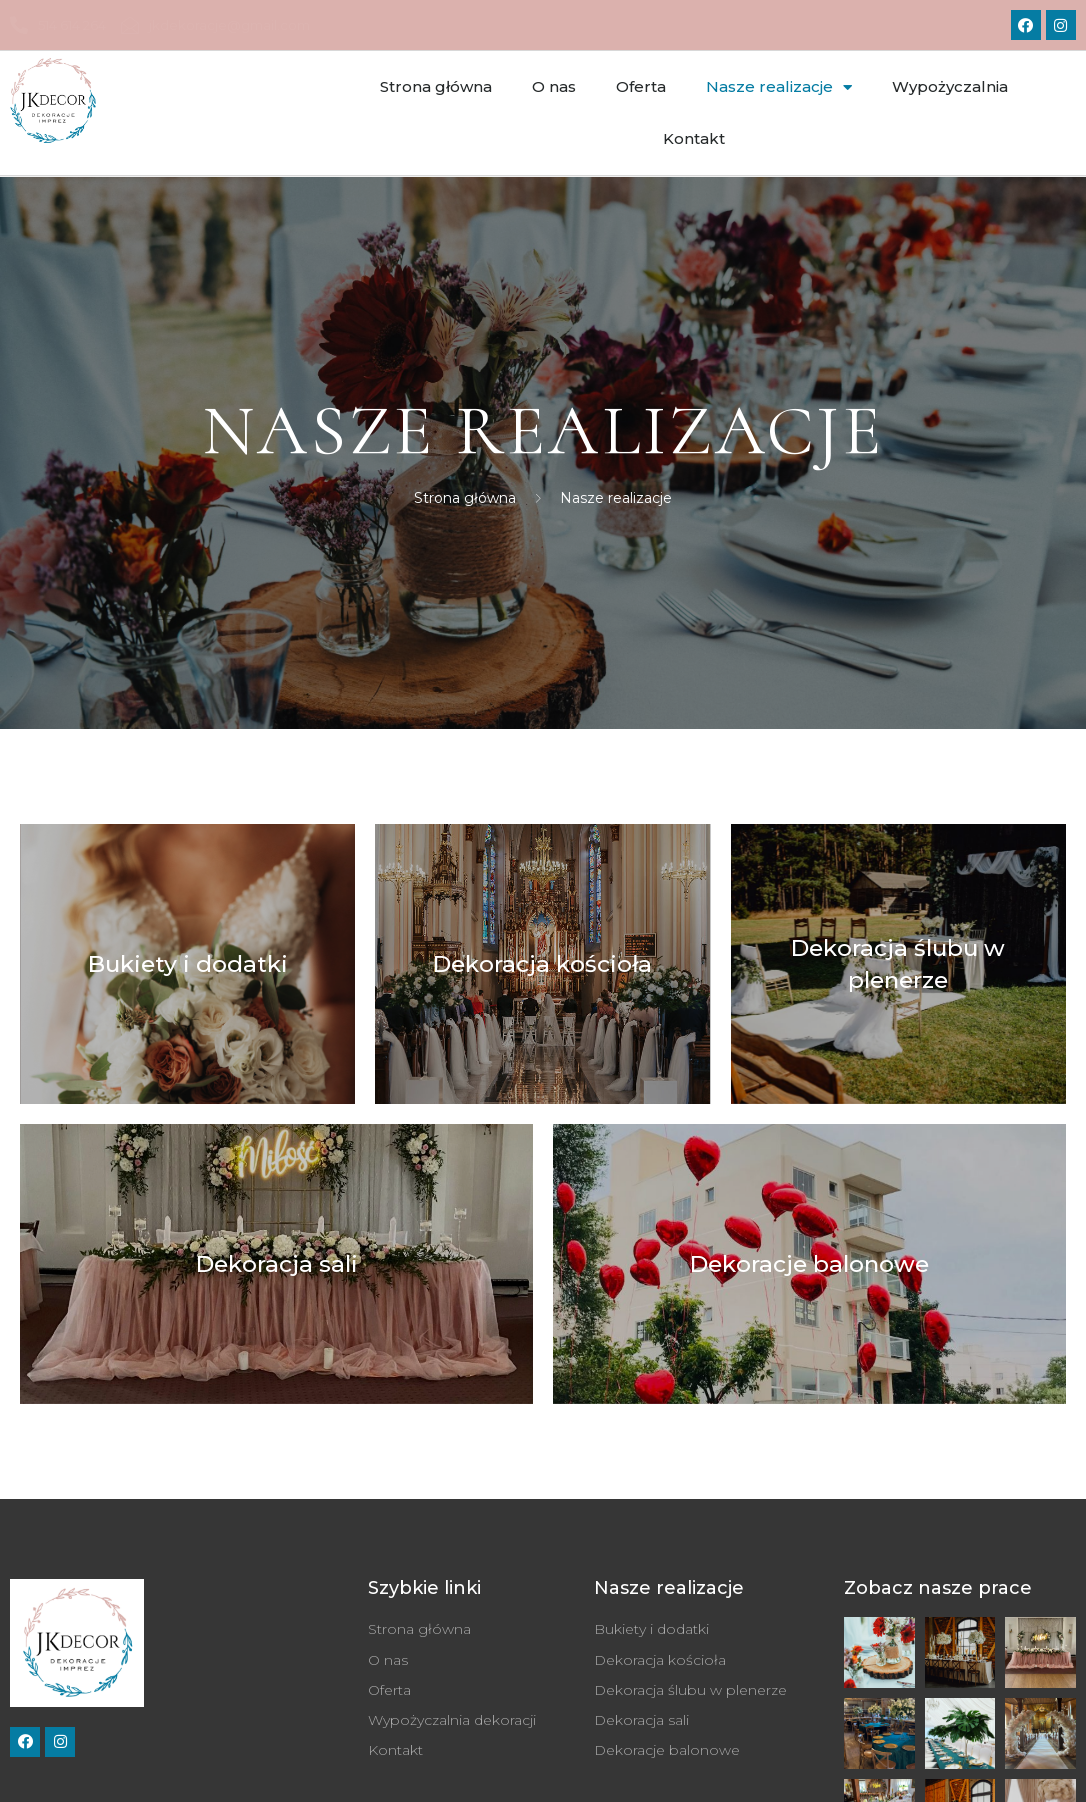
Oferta (641, 86)
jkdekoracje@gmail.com (215, 25)
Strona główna (436, 86)
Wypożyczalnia (950, 86)
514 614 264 (58, 25)
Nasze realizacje (779, 87)
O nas (554, 86)
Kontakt (694, 138)
